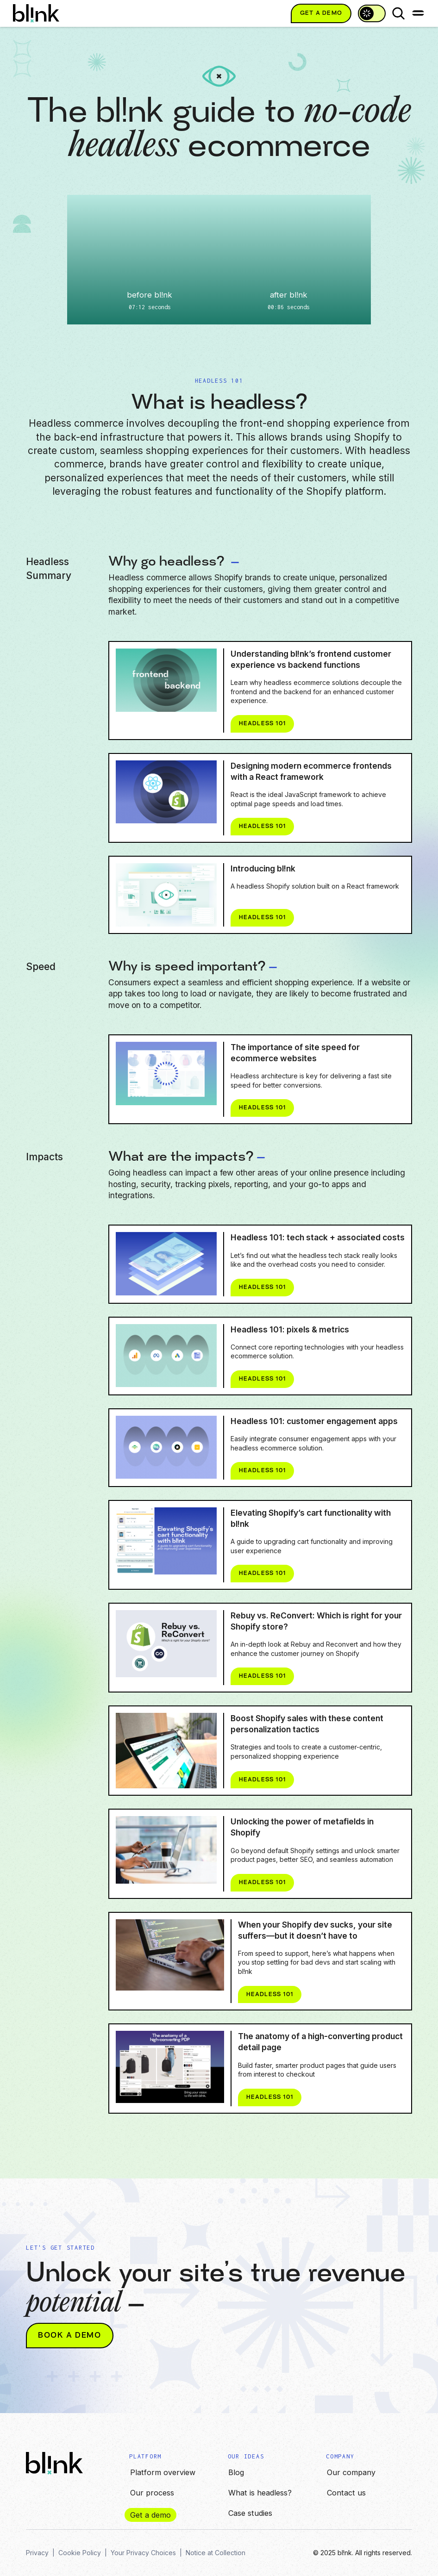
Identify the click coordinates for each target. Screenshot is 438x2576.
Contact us (346, 2492)
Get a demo (150, 2515)
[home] (36, 13)
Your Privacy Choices (143, 2553)
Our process (152, 2492)
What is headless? (260, 2492)
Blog (236, 2472)
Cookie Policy (79, 2553)
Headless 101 (286, 724)
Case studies (250, 2513)
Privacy (37, 2553)
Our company (351, 2472)
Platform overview (162, 2472)
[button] (418, 13)
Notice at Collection (215, 2553)
